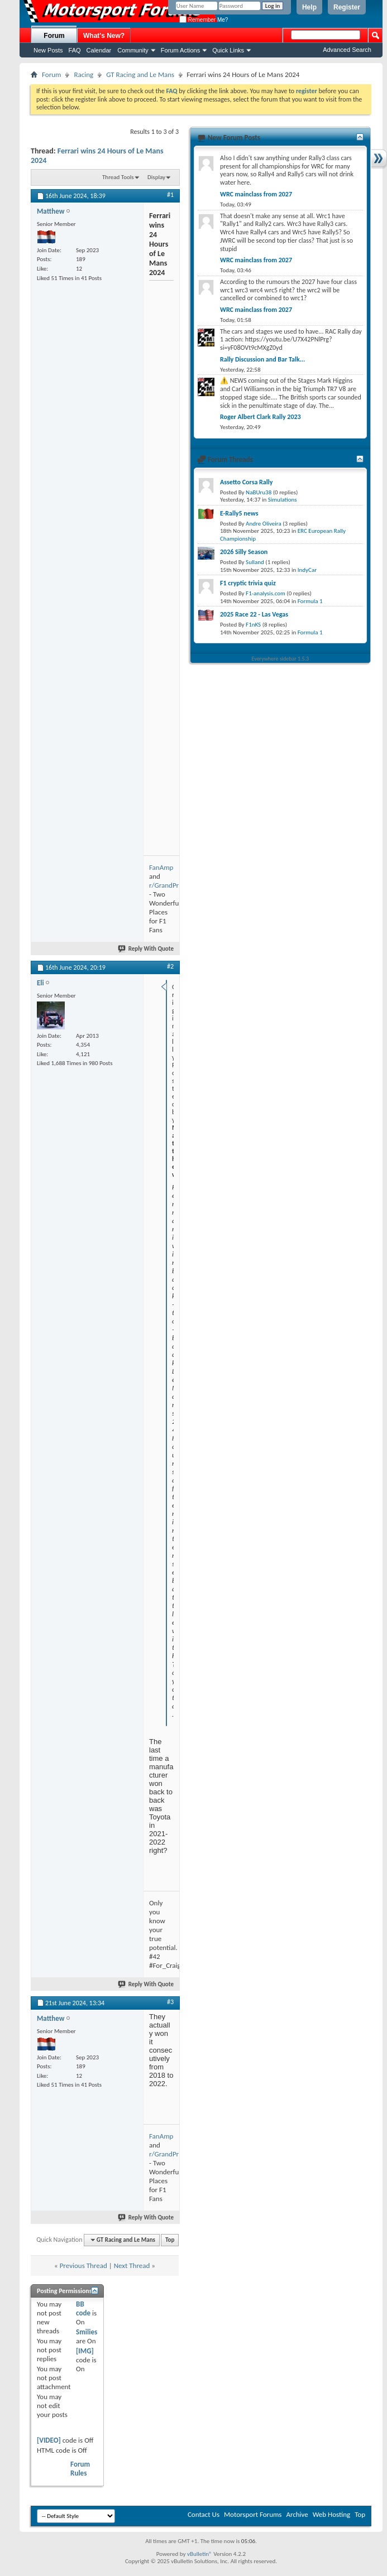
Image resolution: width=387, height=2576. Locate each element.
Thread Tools (118, 177)
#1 (170, 195)
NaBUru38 (258, 492)
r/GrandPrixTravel (175, 885)
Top (169, 2239)
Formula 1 (310, 601)
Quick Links (228, 50)
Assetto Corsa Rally (246, 482)
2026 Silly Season (243, 552)
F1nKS (253, 624)
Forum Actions (180, 50)
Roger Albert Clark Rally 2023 (260, 417)
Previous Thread (83, 2265)
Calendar (99, 50)
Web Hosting (331, 2514)
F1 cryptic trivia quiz (248, 583)
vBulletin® (199, 2554)
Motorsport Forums (252, 2514)
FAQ (75, 50)
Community (133, 50)
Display (156, 177)
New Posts (48, 50)
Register (346, 7)
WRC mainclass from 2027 (256, 194)
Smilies (86, 2332)
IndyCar (307, 570)
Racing (83, 74)
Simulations (282, 499)
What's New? (104, 36)
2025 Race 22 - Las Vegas (254, 614)
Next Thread (132, 2265)
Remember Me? (203, 20)
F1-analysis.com (265, 593)
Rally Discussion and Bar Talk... (262, 359)
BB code (83, 2308)
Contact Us (203, 2514)
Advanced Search (347, 49)
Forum (54, 36)
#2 (170, 966)
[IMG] (85, 2351)
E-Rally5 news (239, 513)
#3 (170, 2002)
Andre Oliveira (263, 523)
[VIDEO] (49, 2440)
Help (309, 7)
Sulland (255, 562)
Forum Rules (80, 2468)
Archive (297, 2514)
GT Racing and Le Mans (140, 74)
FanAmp (161, 867)
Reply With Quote (146, 948)
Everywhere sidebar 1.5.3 (280, 658)
